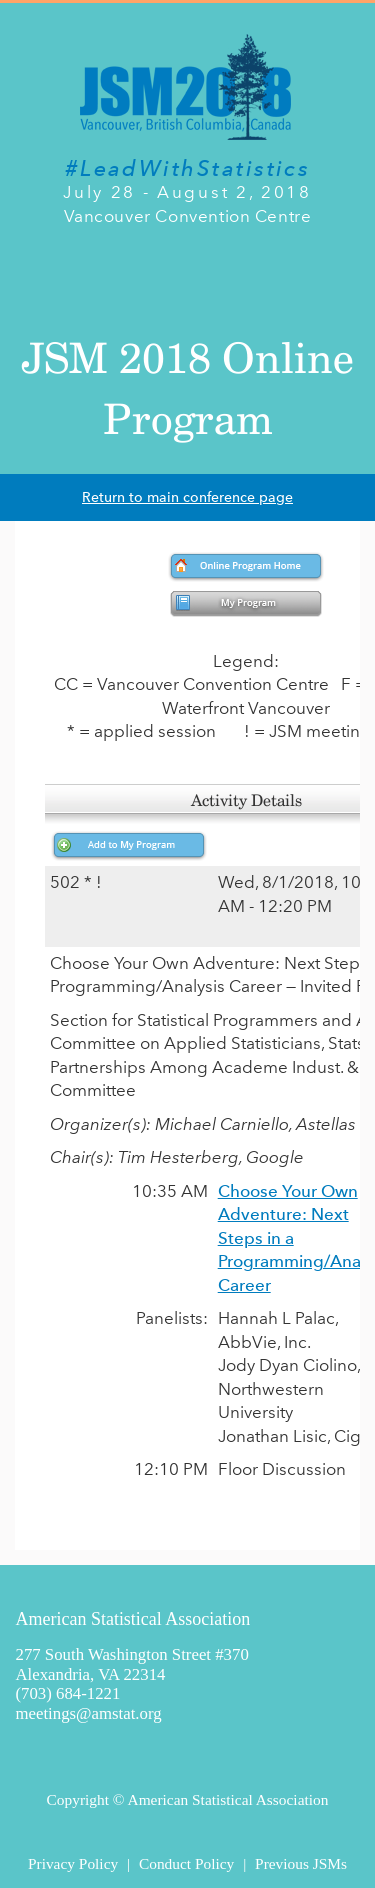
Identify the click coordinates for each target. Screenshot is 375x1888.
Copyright (78, 1799)
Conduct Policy (186, 1863)
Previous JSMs (301, 1863)
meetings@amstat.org (89, 1713)
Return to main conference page (187, 497)
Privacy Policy (73, 1863)
